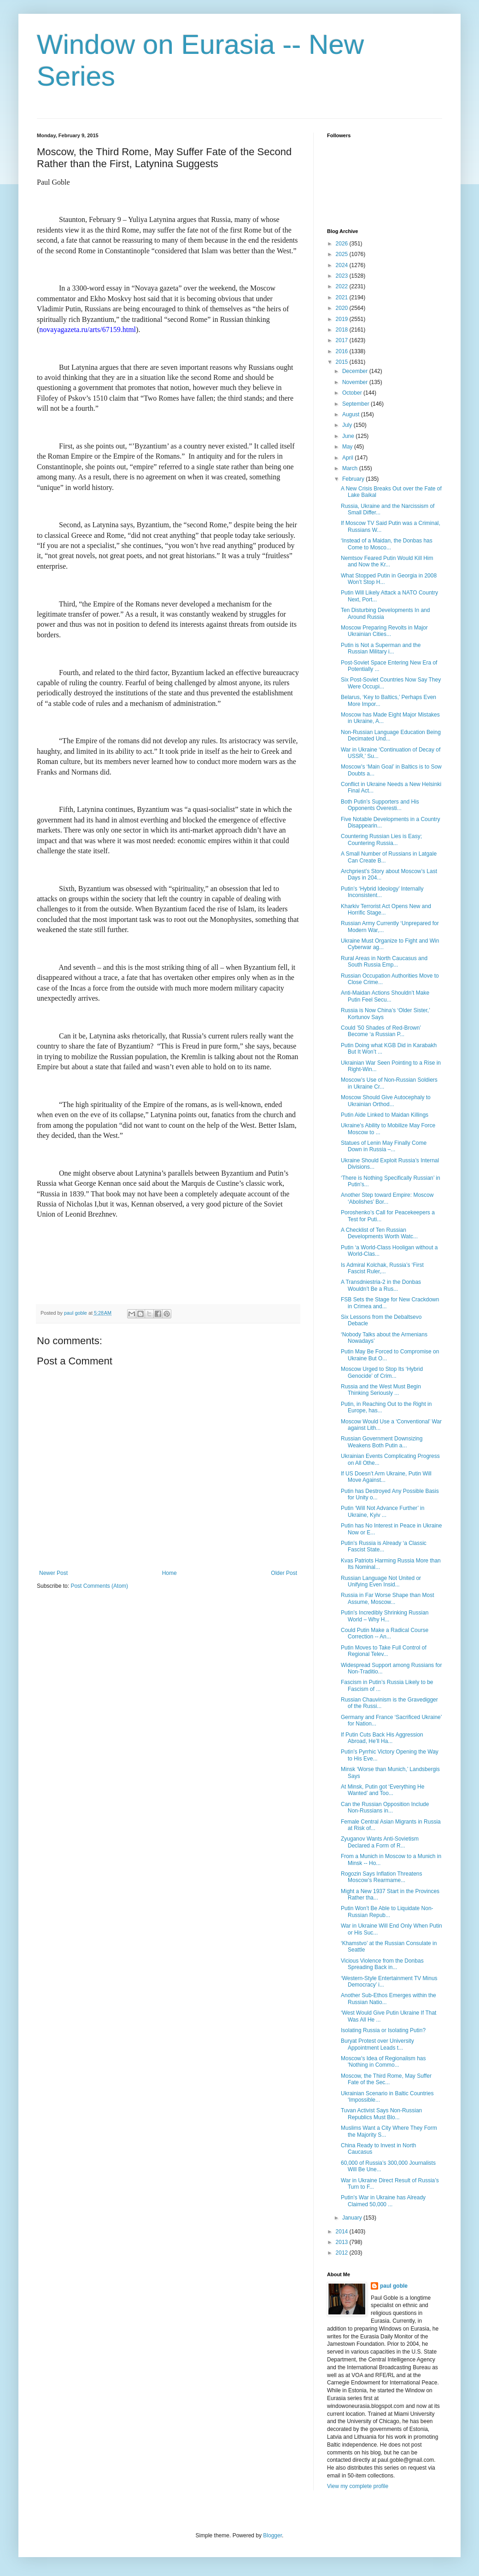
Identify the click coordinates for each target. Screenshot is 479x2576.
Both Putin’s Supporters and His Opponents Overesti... (380, 804)
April (348, 458)
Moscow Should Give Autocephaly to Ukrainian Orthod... (386, 1100)
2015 (343, 362)
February (354, 479)
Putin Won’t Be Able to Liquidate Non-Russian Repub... (387, 1911)
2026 (343, 243)
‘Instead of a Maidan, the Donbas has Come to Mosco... (386, 543)
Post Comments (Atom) (99, 1586)
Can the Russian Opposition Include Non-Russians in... (385, 1807)
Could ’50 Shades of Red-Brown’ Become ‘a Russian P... (381, 1031)
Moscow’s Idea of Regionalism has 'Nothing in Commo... (383, 2061)
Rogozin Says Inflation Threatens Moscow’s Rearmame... (381, 1877)
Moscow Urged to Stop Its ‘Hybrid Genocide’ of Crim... (382, 1372)
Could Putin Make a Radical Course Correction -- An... (384, 1633)
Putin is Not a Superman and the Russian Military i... (381, 648)
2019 (343, 319)
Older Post (284, 1573)
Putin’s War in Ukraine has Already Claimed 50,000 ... (383, 2200)
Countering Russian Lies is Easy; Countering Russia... (381, 839)
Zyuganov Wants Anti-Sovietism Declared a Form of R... (380, 1842)
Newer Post (53, 1573)
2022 (343, 286)
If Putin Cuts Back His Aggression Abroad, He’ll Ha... (382, 1737)
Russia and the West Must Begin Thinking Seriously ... (381, 1389)
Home (169, 1573)
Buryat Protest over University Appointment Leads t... (377, 2044)
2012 (343, 2253)
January (352, 2218)
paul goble (394, 2286)
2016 (343, 351)
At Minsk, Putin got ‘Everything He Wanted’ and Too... (382, 1789)
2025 (343, 254)
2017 (343, 340)
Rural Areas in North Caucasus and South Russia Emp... (384, 961)
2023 (343, 276)
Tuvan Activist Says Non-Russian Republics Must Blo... (381, 2113)
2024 (343, 265)
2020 (343, 308)
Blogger (272, 2535)
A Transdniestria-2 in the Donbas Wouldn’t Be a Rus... (381, 1285)
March (350, 468)
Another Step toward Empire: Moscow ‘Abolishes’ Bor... (387, 1198)
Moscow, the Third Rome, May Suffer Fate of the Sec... (386, 2079)
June (349, 436)
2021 (343, 297)
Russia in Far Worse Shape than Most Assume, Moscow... (387, 1598)
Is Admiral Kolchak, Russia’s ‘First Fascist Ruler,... (382, 1268)
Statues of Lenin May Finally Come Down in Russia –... (383, 1146)
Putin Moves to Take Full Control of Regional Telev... (383, 1650)
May (348, 446)
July (348, 425)
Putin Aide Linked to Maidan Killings (384, 1115)
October (352, 393)
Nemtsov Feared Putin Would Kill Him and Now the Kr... (387, 561)
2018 (343, 329)
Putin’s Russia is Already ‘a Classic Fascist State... (383, 1546)
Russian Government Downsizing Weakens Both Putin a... (381, 1441)
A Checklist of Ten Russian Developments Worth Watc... (379, 1233)
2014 (343, 2231)
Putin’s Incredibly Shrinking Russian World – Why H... (385, 1615)
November (355, 382)
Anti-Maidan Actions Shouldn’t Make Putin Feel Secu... (385, 996)
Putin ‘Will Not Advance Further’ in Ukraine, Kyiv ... (382, 1511)
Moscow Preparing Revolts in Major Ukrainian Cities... (384, 630)
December (355, 371)
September (356, 404)
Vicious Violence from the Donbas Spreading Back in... (382, 1964)
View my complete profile (357, 2486)
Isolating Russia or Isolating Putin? (383, 2030)
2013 (343, 2242)
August (351, 414)
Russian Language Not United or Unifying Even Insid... (381, 1581)
